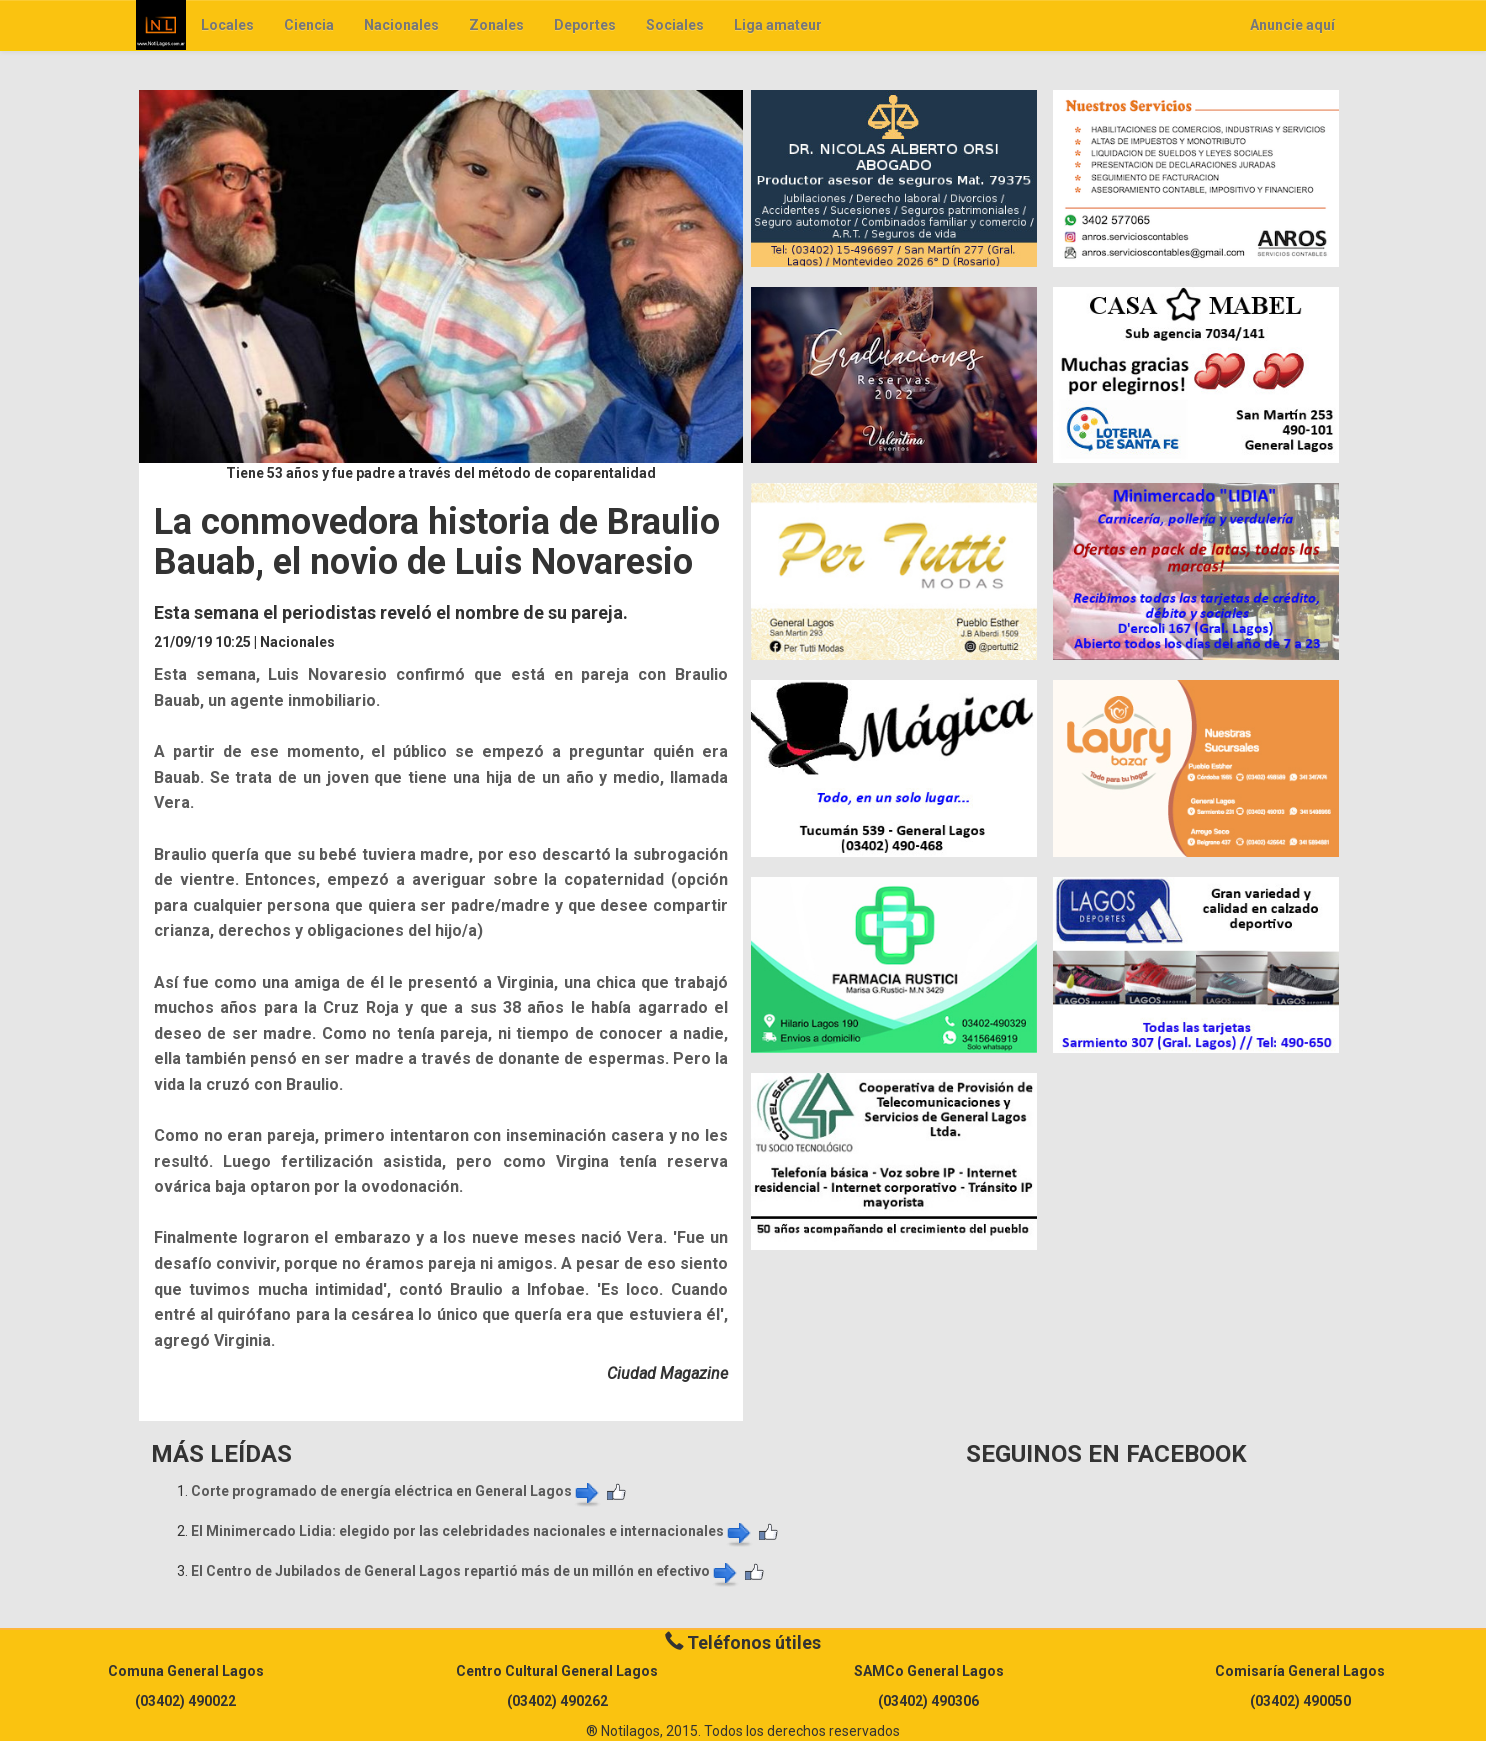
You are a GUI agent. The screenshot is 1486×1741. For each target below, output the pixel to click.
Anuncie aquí (1292, 25)
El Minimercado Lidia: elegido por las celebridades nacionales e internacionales (472, 1531)
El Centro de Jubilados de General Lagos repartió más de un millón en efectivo (465, 1571)
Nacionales (401, 25)
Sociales (675, 25)
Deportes (585, 25)
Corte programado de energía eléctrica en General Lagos (396, 1491)
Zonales (496, 25)
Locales (227, 25)
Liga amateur (778, 25)
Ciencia (309, 25)
